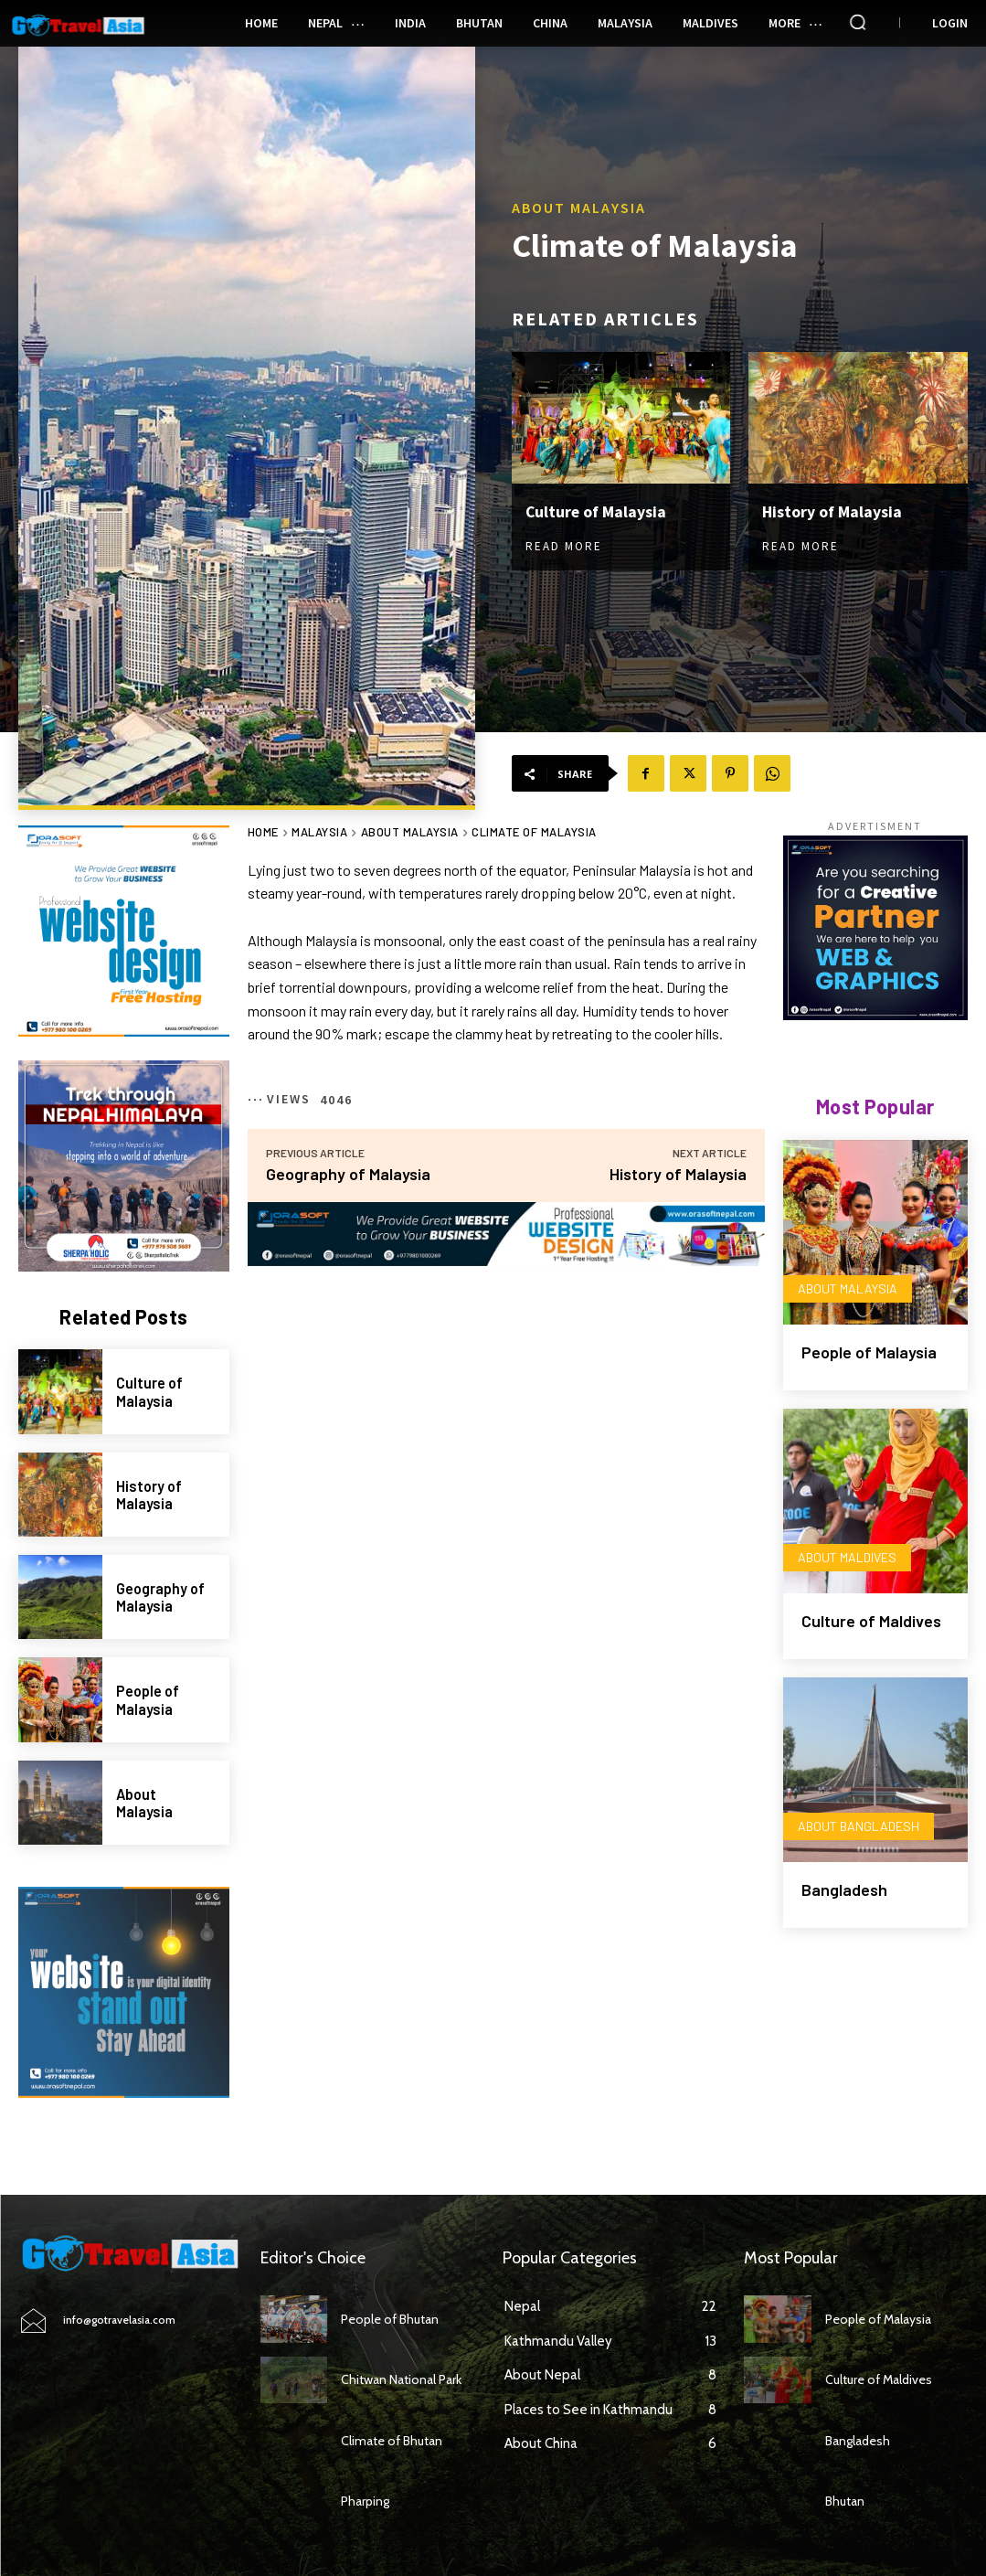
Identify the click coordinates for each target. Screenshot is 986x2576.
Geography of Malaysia (160, 1597)
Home (263, 832)
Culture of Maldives (871, 1621)
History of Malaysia (832, 511)
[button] (858, 22)
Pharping (365, 2501)
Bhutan (844, 2501)
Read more (563, 546)
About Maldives (847, 1557)
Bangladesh (844, 1889)
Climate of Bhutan (391, 2440)
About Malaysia (579, 207)
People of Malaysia (147, 1699)
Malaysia (319, 832)
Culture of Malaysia (596, 511)
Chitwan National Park (401, 2379)
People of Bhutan (390, 2319)
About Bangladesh (858, 1826)
